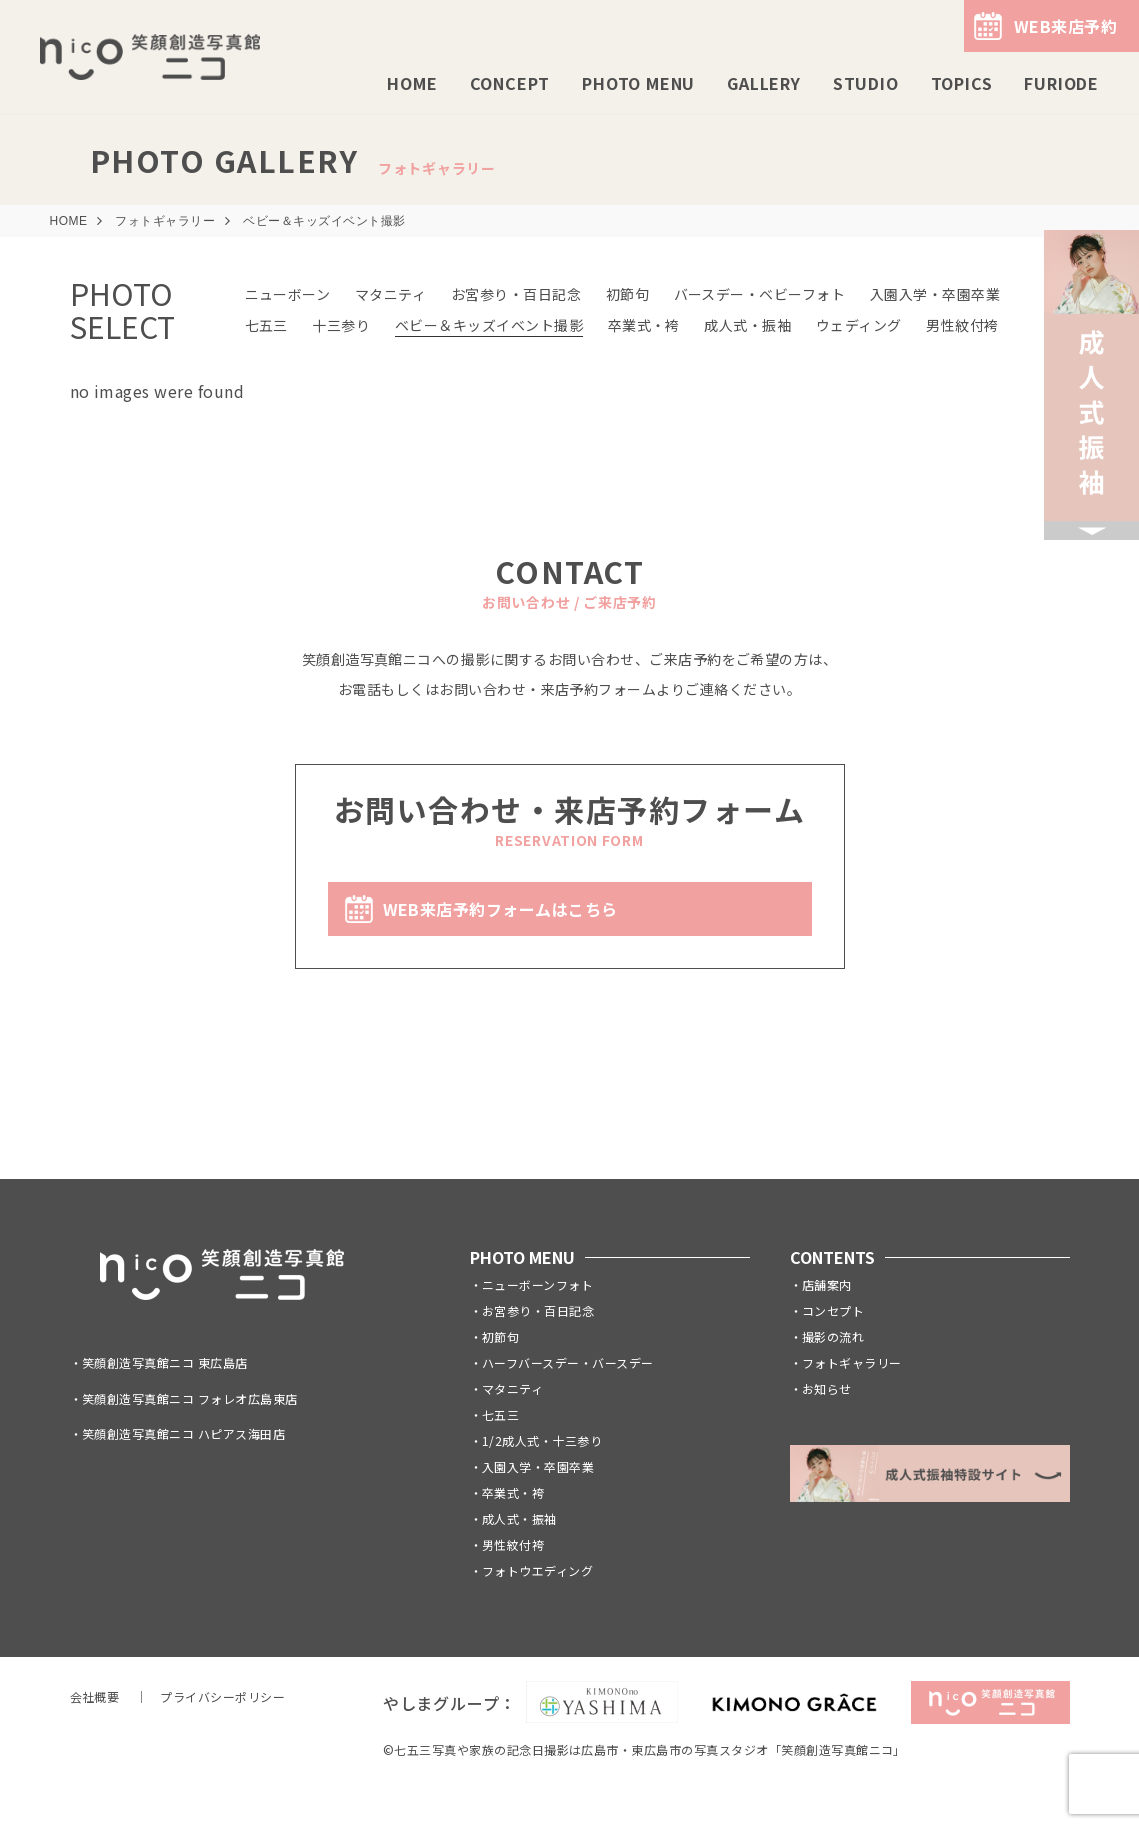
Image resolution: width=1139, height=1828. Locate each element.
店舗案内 (827, 1284)
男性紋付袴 (962, 325)
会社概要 (95, 1696)
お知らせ (827, 1388)
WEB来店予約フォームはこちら (500, 909)
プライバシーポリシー (222, 1696)
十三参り (341, 325)
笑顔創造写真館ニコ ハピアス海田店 (183, 1433)
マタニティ (390, 294)
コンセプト (833, 1310)
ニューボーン (288, 294)
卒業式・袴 (644, 325)
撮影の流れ (833, 1336)
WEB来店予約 (1065, 26)
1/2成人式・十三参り (542, 1440)
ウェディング (859, 325)
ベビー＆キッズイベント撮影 (489, 325)
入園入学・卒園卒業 (935, 294)
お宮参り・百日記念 (516, 294)
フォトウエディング (537, 1570)
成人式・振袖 (747, 325)
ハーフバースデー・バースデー (568, 1362)
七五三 (266, 325)
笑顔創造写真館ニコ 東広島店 (165, 1362)
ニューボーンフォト (537, 1284)
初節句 (627, 294)
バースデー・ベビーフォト (760, 294)
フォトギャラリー (852, 1362)
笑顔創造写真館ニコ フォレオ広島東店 (190, 1398)
